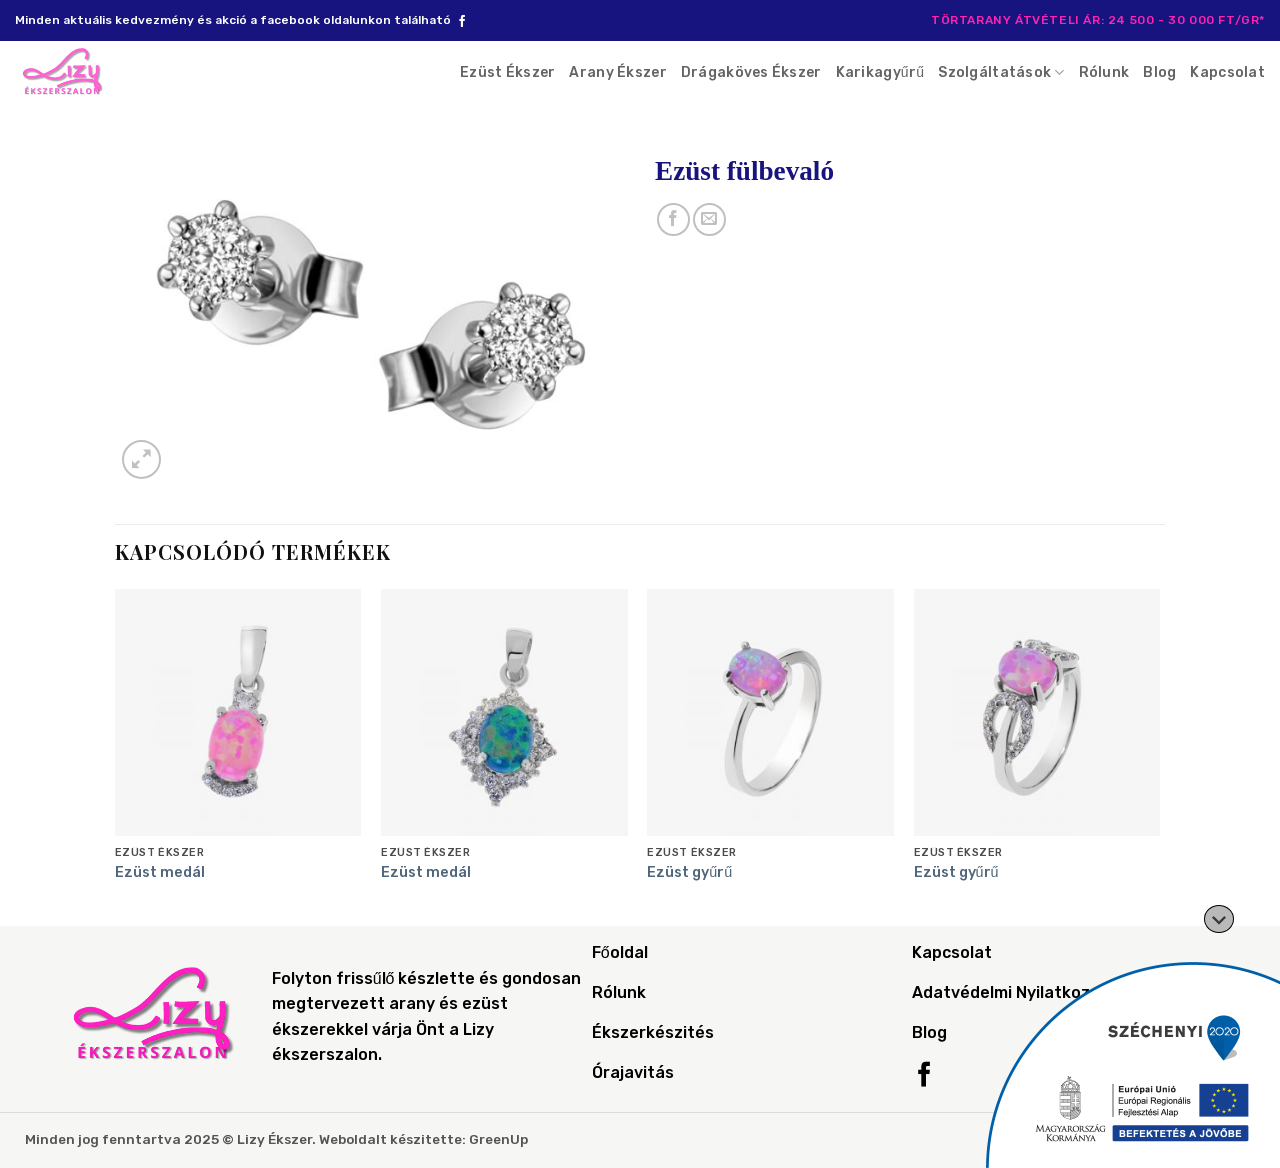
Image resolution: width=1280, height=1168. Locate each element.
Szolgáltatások (1001, 72)
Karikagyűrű (880, 72)
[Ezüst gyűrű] (770, 712)
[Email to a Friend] (709, 219)
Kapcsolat (1227, 72)
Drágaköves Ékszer (751, 72)
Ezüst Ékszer (507, 72)
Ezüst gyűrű (689, 872)
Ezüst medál (160, 872)
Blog (1159, 72)
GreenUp (498, 1139)
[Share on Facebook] (673, 219)
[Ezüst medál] (238, 712)
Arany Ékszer (617, 72)
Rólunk (1104, 72)
